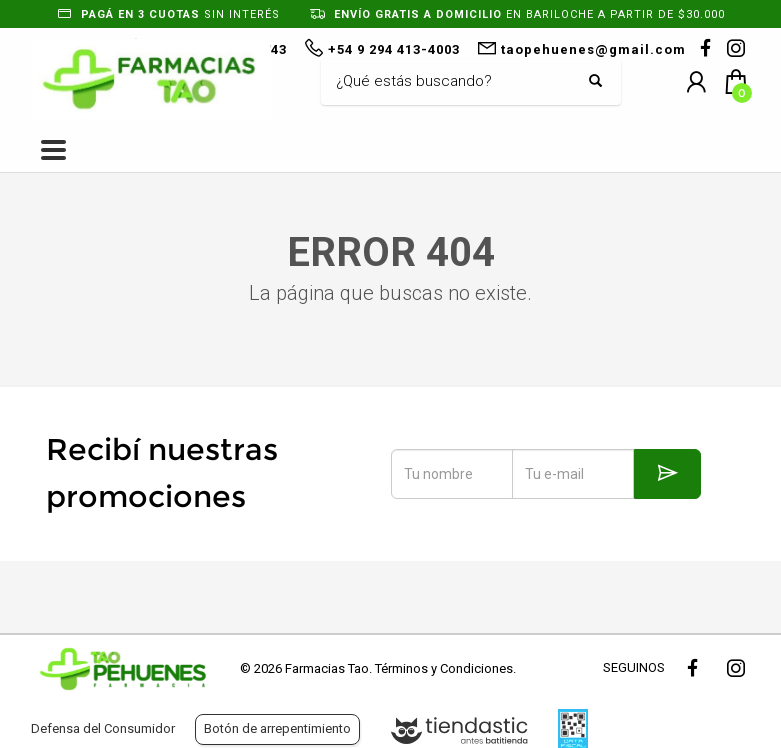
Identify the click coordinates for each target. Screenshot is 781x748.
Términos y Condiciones (444, 668)
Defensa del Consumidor (103, 728)
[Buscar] (456, 82)
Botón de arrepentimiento (277, 728)
